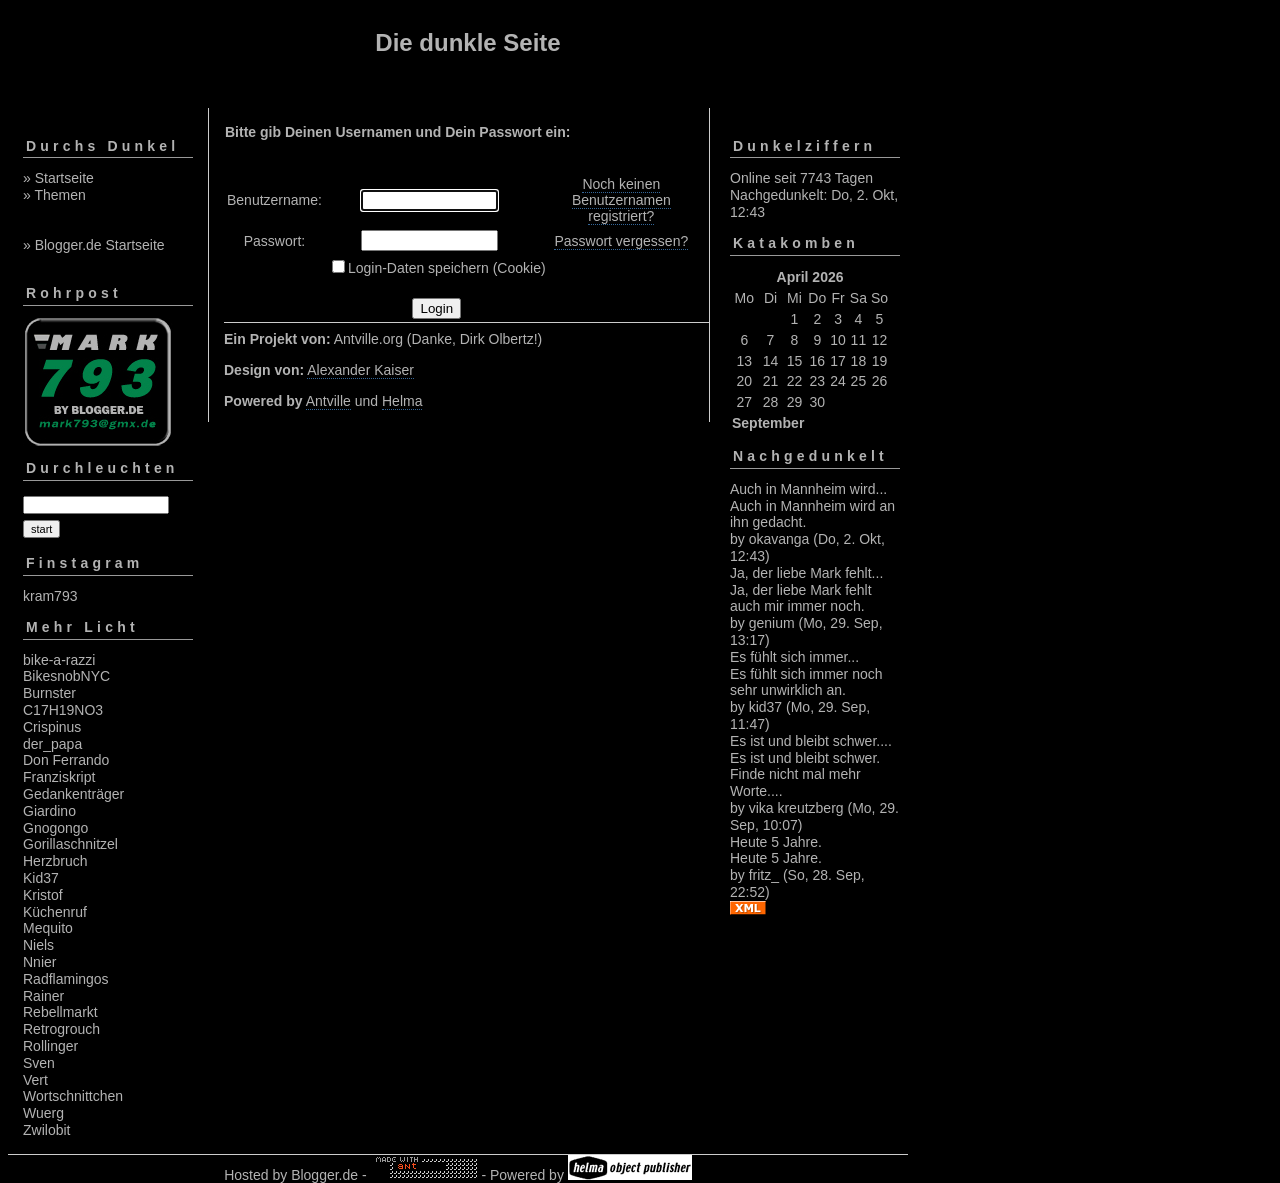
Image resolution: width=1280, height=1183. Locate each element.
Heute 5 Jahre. (776, 842)
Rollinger (50, 1046)
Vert (35, 1080)
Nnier (39, 962)
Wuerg (43, 1113)
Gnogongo (55, 828)
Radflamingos (66, 979)
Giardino (49, 811)
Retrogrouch (61, 1029)
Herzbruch (55, 861)
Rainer (43, 996)
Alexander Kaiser (360, 370)
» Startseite (58, 178)
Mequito (48, 928)
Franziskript (59, 777)
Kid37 (41, 878)
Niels (38, 945)
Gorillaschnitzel (70, 844)
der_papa (52, 744)
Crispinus (52, 727)
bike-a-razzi (59, 660)
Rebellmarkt (60, 1012)
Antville (328, 401)
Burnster (49, 693)
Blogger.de (324, 1175)
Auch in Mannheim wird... (808, 489)
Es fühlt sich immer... (794, 657)
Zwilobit (46, 1130)
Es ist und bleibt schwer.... (811, 741)
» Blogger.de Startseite (94, 245)
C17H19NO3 (63, 710)
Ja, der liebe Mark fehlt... (806, 573)
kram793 (50, 596)
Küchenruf (55, 912)
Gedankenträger (73, 794)
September (768, 423)
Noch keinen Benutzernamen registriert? (621, 200)
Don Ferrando (66, 760)
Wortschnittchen (73, 1096)
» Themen (54, 195)
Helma (402, 401)
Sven (39, 1063)
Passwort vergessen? (621, 241)
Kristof (43, 895)
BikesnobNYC (66, 676)
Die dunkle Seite (467, 42)
